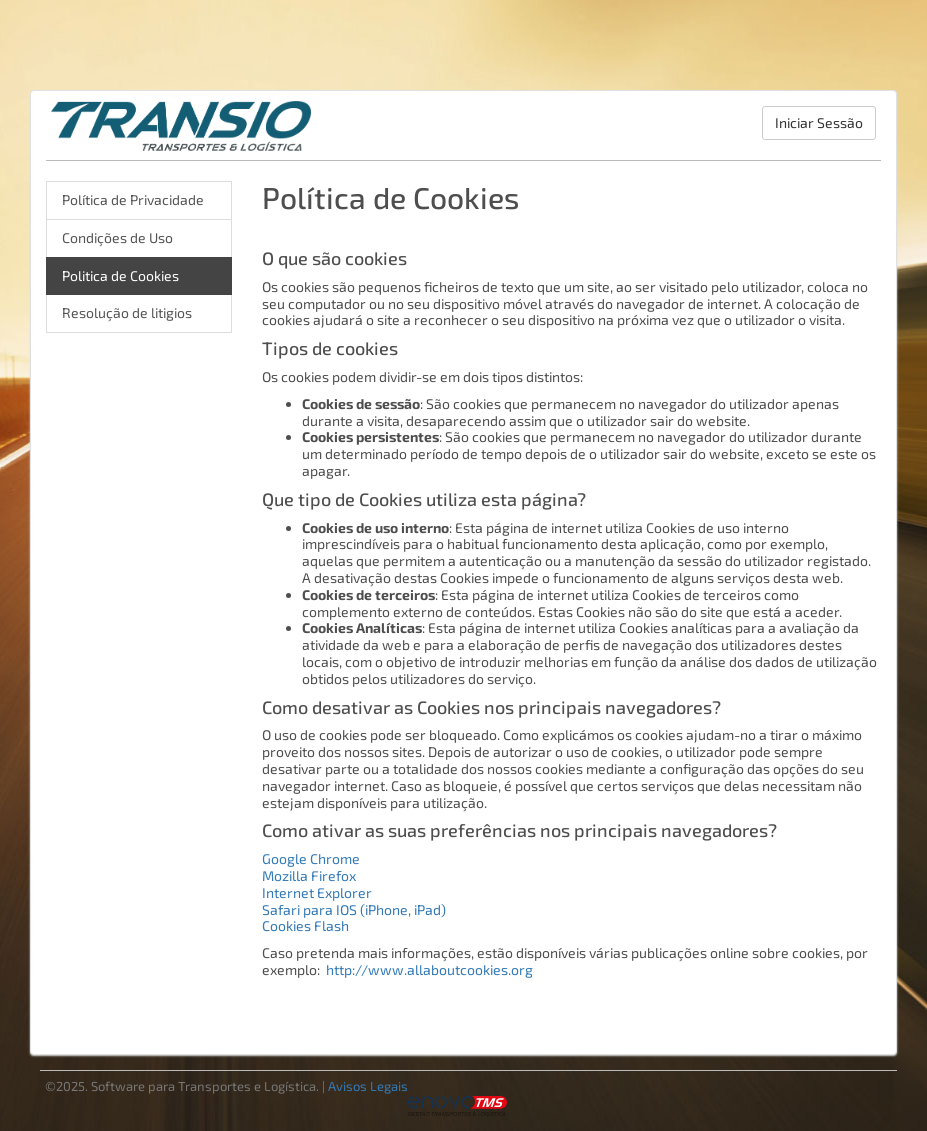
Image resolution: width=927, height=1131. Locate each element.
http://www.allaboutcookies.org (429, 969)
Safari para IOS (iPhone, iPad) (354, 909)
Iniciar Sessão (819, 122)
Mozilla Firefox (309, 875)
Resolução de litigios (127, 312)
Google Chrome (311, 858)
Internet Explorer (317, 892)
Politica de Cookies (120, 275)
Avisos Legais (368, 1086)
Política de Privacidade (133, 199)
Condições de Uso (117, 237)
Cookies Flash (305, 925)
